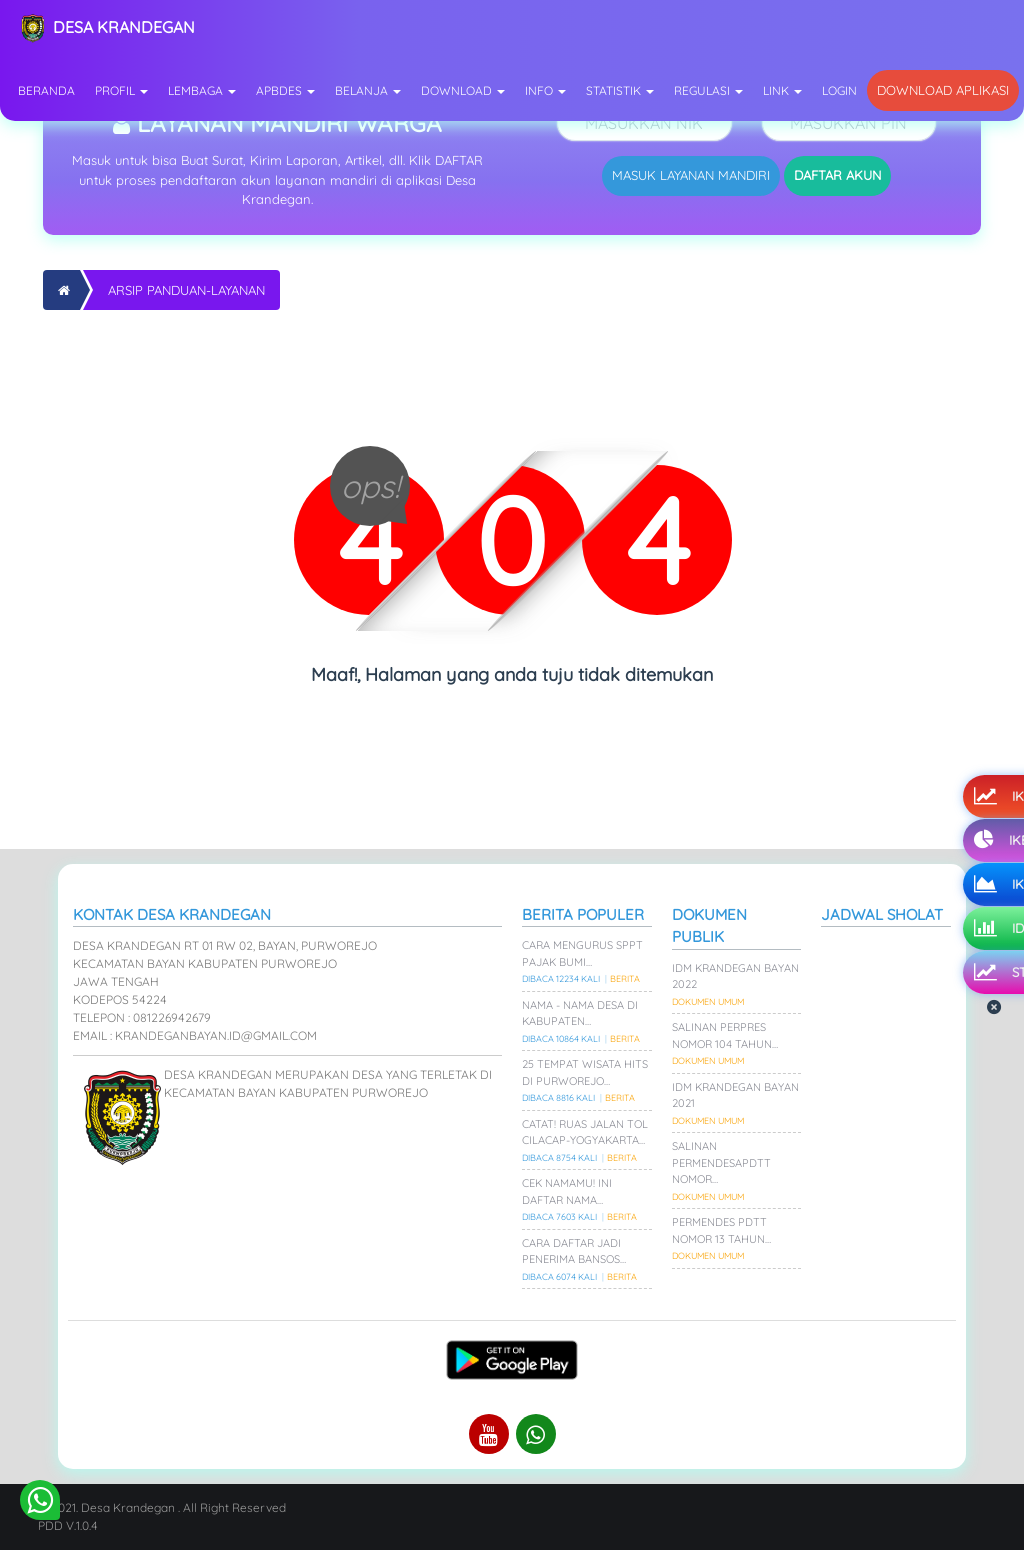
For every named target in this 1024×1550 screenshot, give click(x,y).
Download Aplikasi (943, 90)
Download (463, 90)
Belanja (368, 90)
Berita (625, 978)
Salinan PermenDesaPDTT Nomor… (721, 1162)
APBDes (285, 90)
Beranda (46, 90)
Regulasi (708, 90)
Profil (121, 90)
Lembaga (202, 90)
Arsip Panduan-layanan (186, 290)
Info (545, 90)
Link (782, 90)
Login (839, 90)
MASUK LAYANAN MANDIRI (691, 175)
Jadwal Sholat (882, 914)
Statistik (620, 90)
